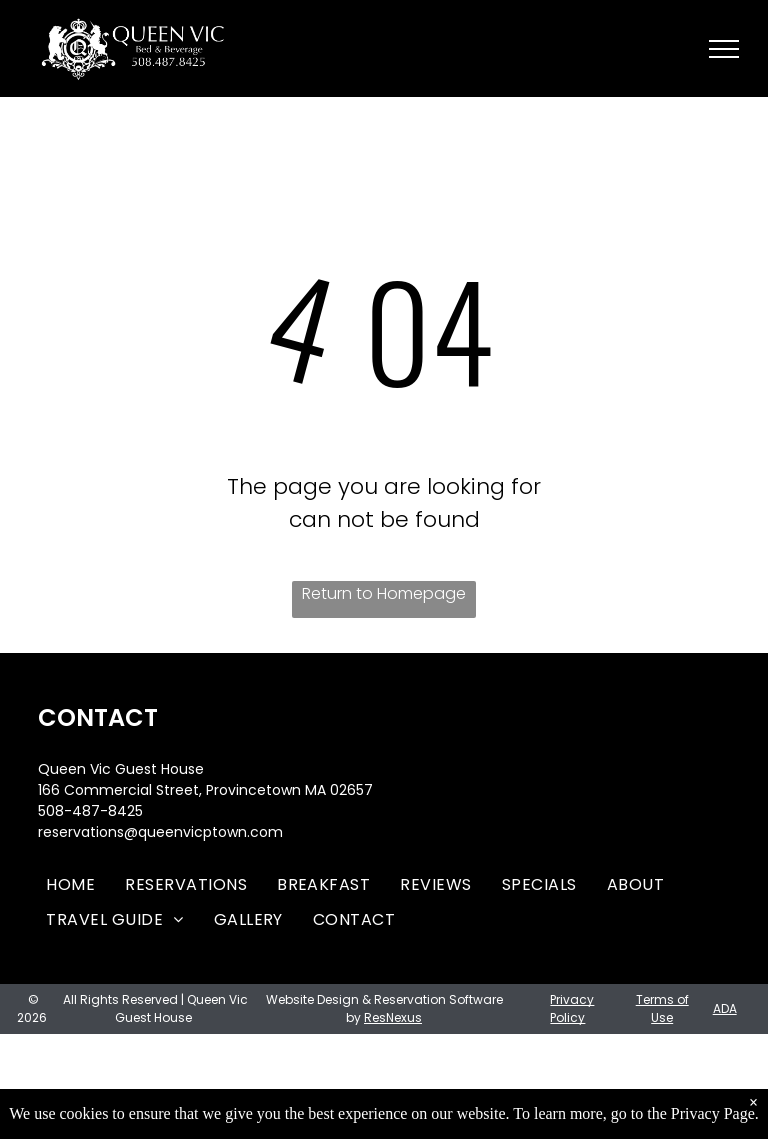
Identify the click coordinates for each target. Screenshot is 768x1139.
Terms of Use (662, 1008)
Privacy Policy (572, 1008)
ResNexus (393, 1017)
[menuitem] (70, 884)
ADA (725, 1008)
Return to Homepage (384, 593)
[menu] (724, 49)
